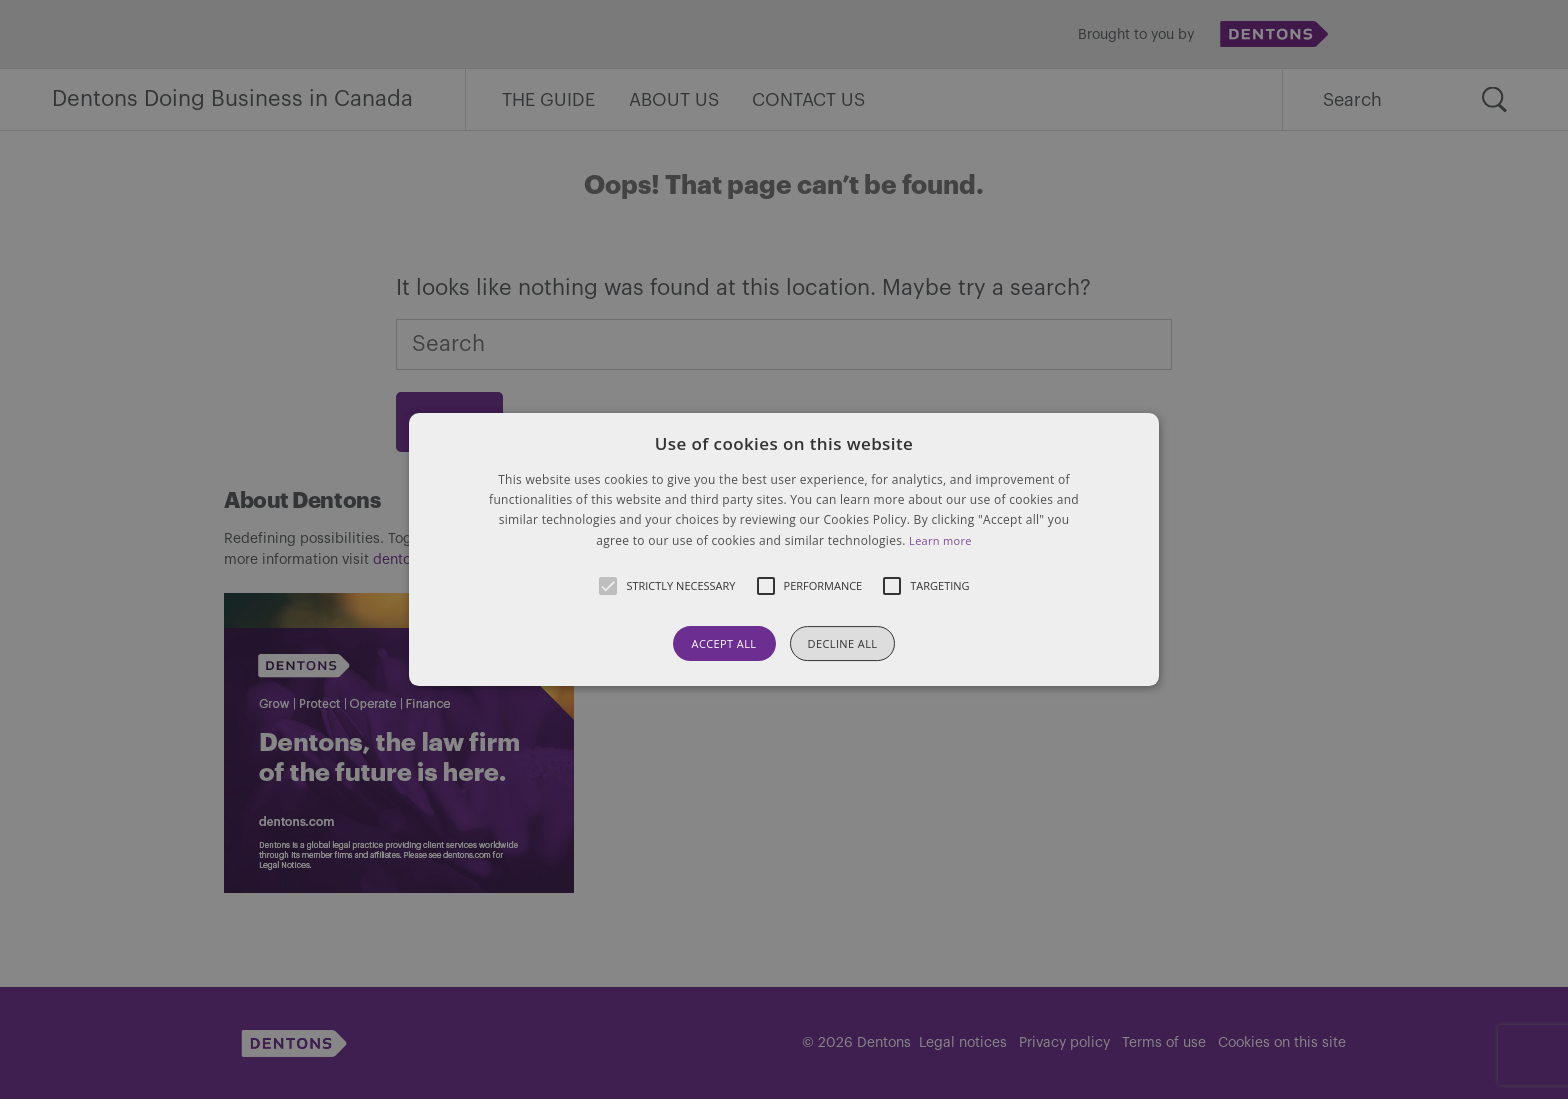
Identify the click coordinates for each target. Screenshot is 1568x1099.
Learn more (940, 540)
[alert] (784, 549)
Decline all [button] (843, 643)
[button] (784, 550)
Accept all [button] (724, 643)
